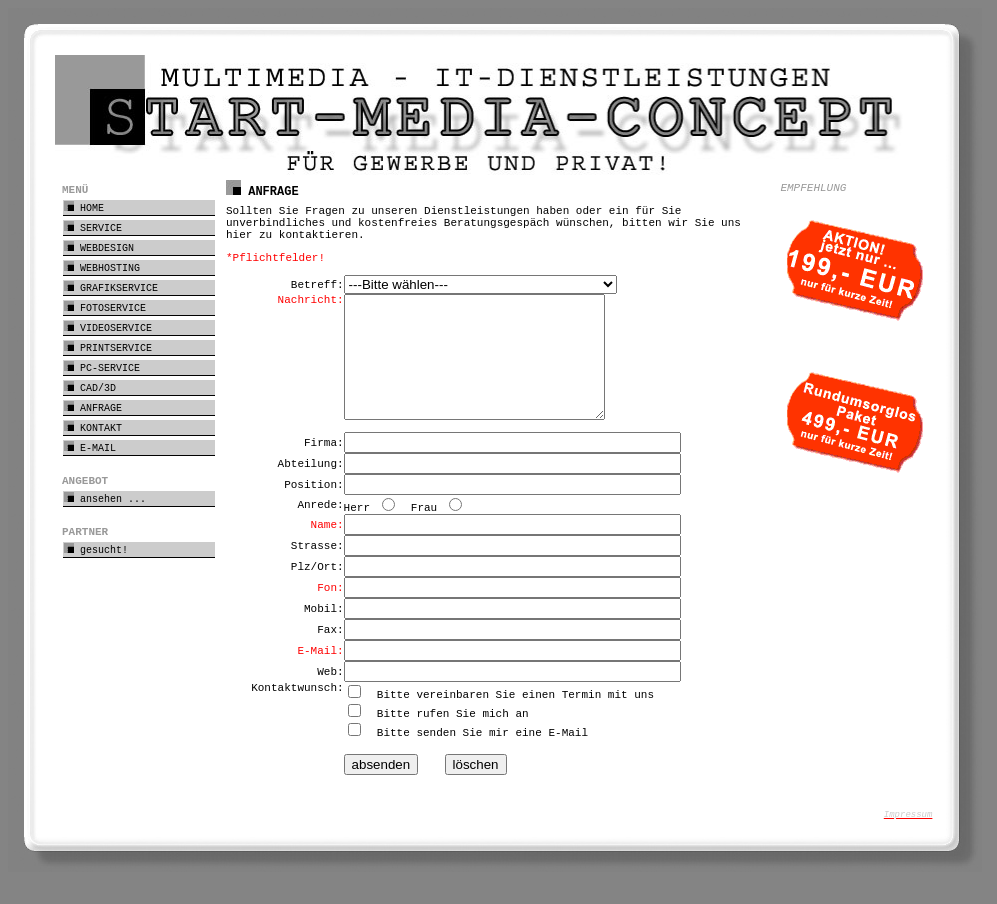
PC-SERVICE (102, 367)
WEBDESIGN (99, 247)
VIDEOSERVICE (108, 327)
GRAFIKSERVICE (111, 287)
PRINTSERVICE (108, 347)
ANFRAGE (93, 407)
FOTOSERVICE (105, 307)
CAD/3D (90, 387)
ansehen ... (105, 498)
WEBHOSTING (102, 267)
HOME (84, 207)
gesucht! (96, 549)
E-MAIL (90, 447)
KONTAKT (93, 427)
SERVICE (93, 227)
